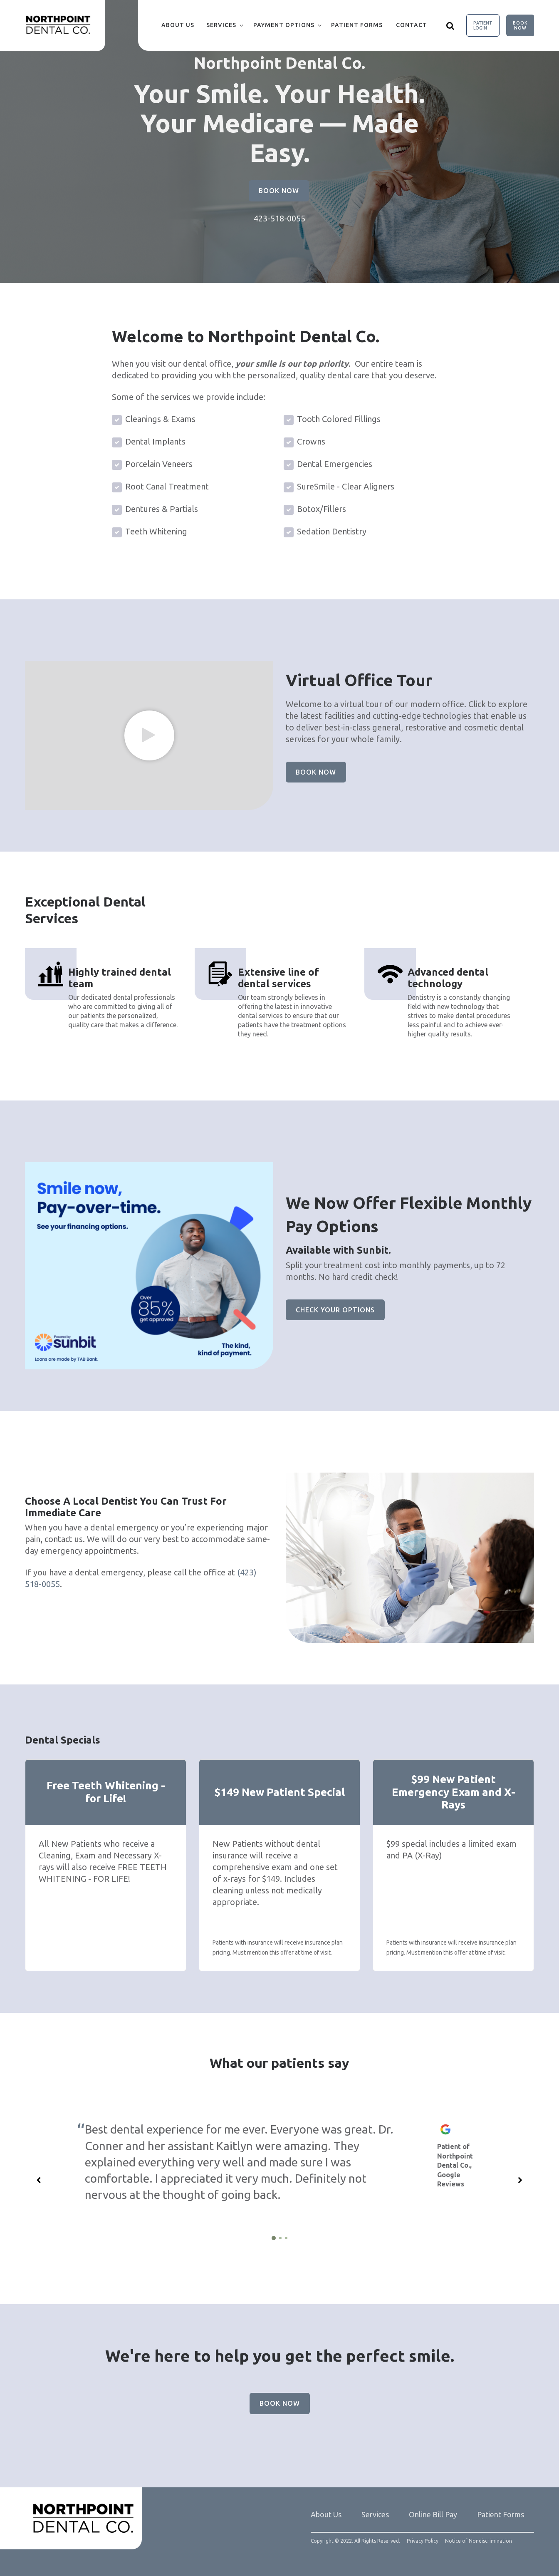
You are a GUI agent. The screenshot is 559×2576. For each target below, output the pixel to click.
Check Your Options (335, 1310)
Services (221, 25)
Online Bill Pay (433, 2514)
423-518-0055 (279, 218)
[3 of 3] (286, 2238)
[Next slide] (520, 2180)
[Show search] (450, 25)
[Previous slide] (38, 2180)
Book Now (520, 25)
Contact (411, 25)
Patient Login (482, 25)
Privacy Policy (422, 2541)
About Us (177, 25)
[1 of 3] (274, 2238)
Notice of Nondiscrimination (478, 2541)
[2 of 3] (280, 2238)
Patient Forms (357, 25)
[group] (149, 735)
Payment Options (283, 25)
